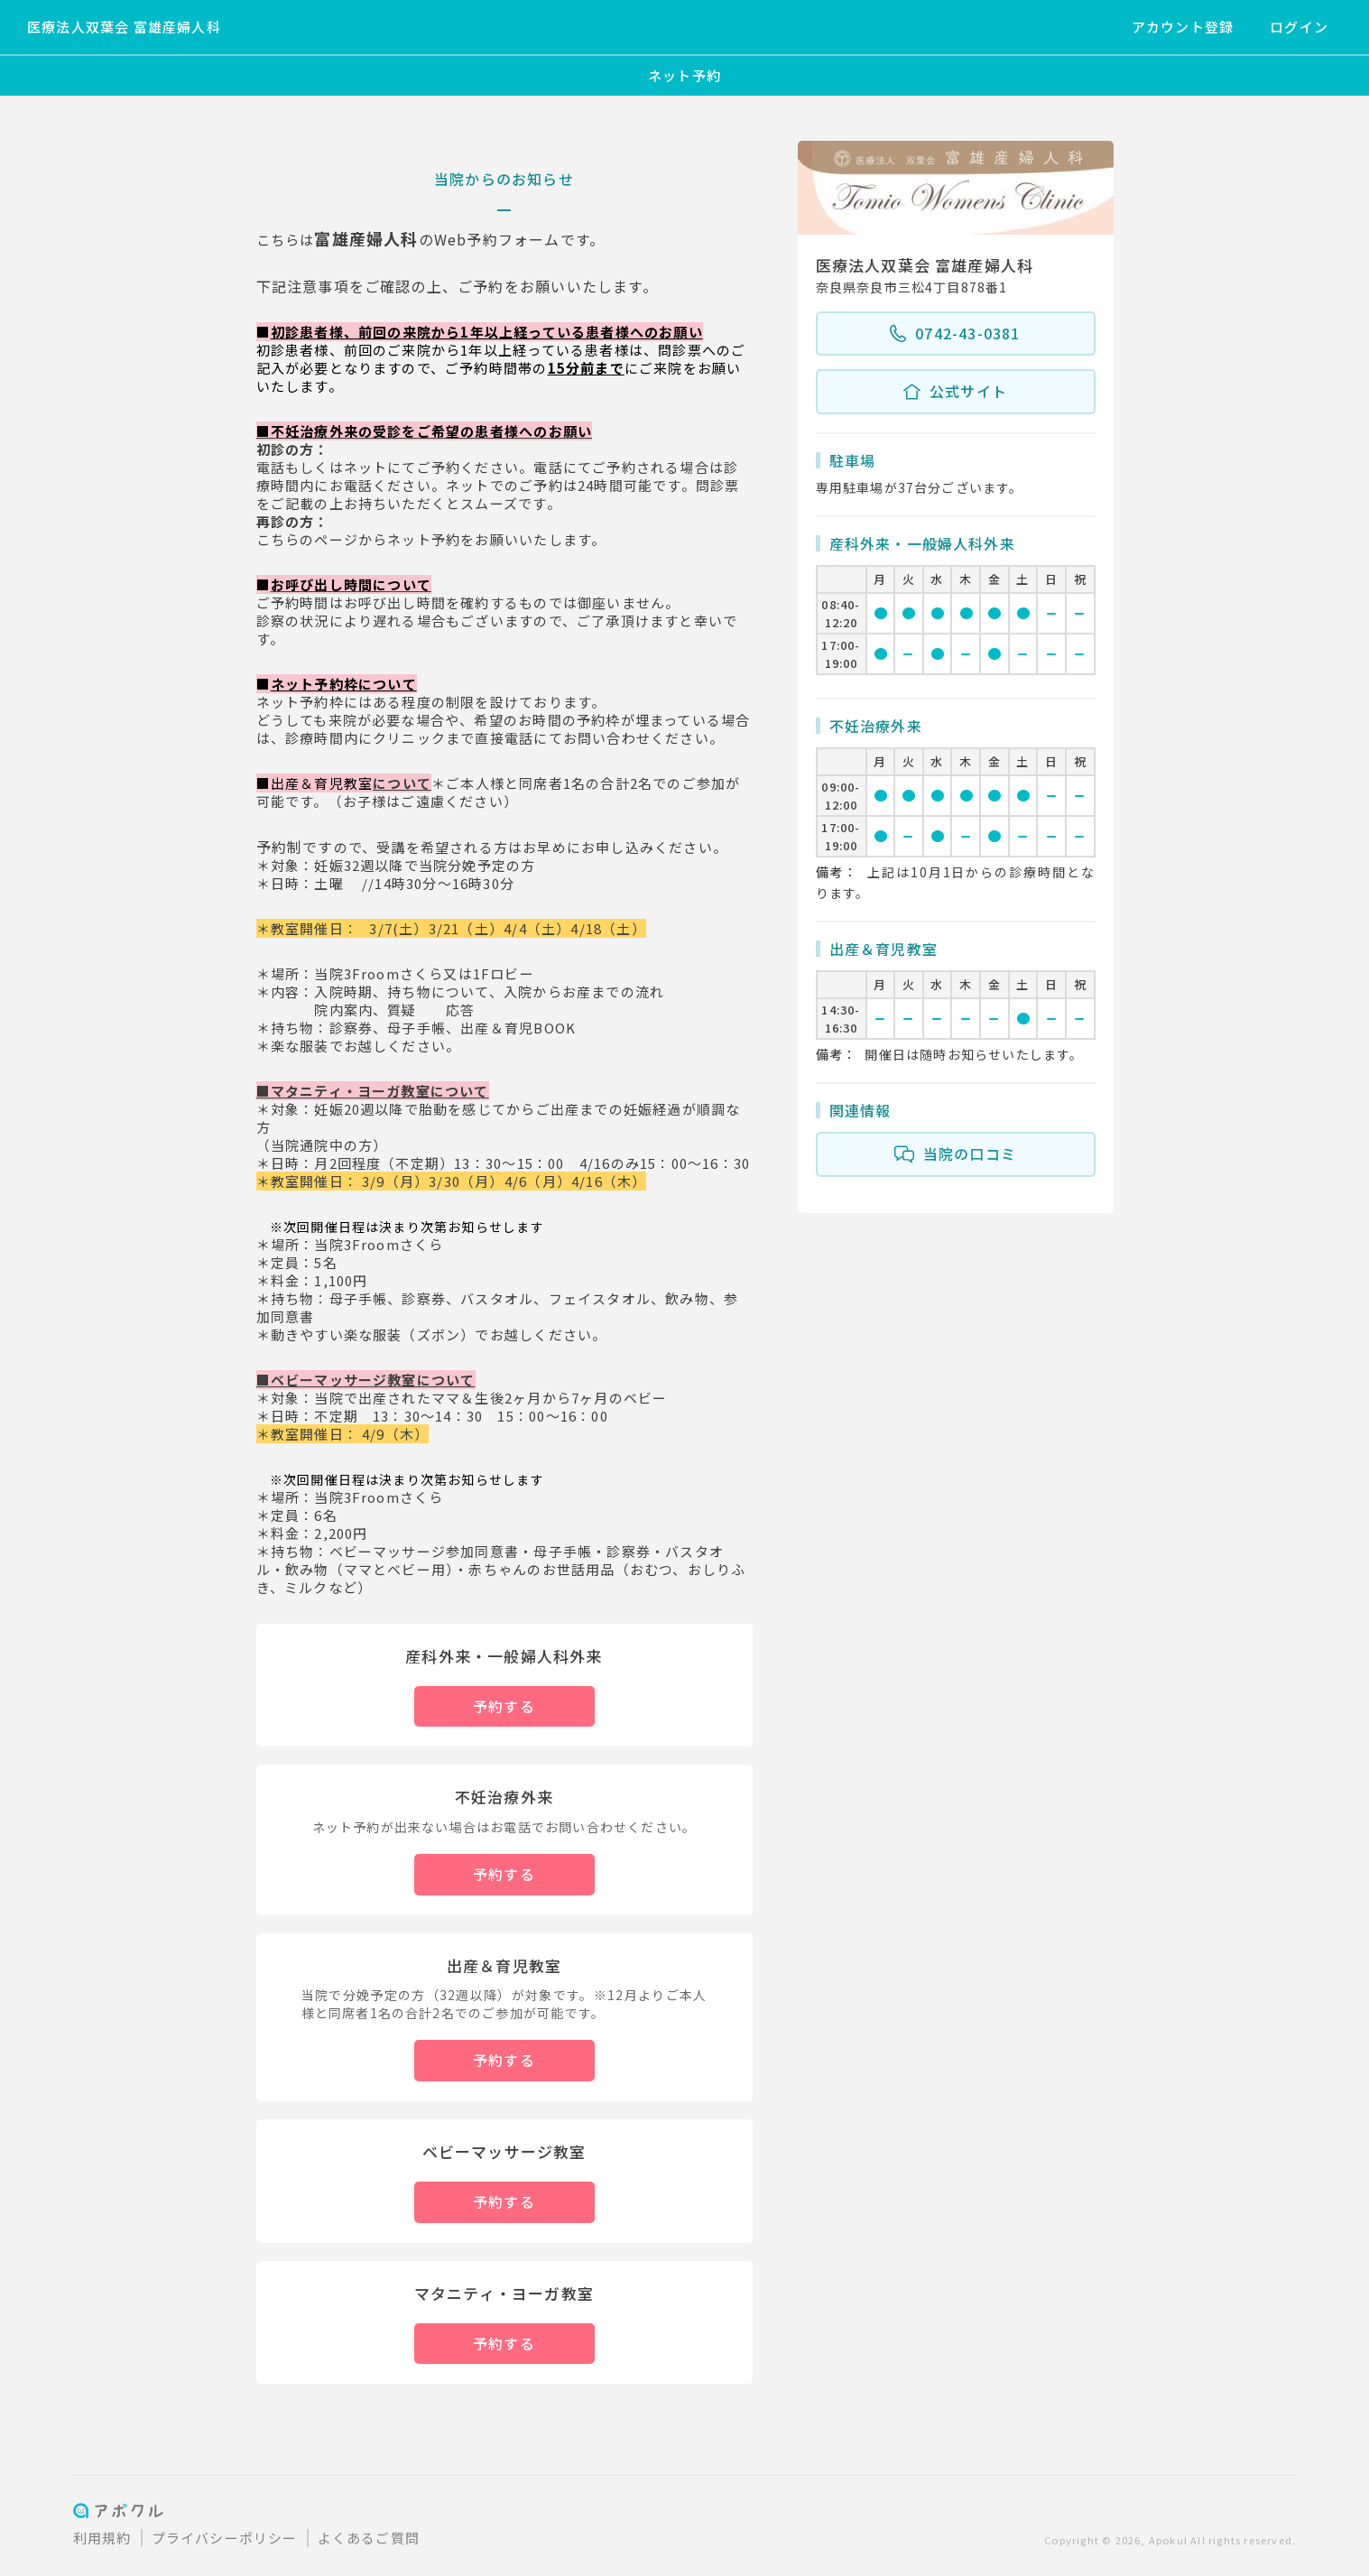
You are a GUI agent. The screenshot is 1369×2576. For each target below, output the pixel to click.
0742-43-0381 (955, 334)
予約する (504, 1706)
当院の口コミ (955, 1154)
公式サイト (955, 391)
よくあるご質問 (369, 2537)
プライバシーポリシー (225, 2537)
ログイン (1299, 26)
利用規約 (102, 2537)
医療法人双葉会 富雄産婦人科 (124, 26)
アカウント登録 (1183, 26)
